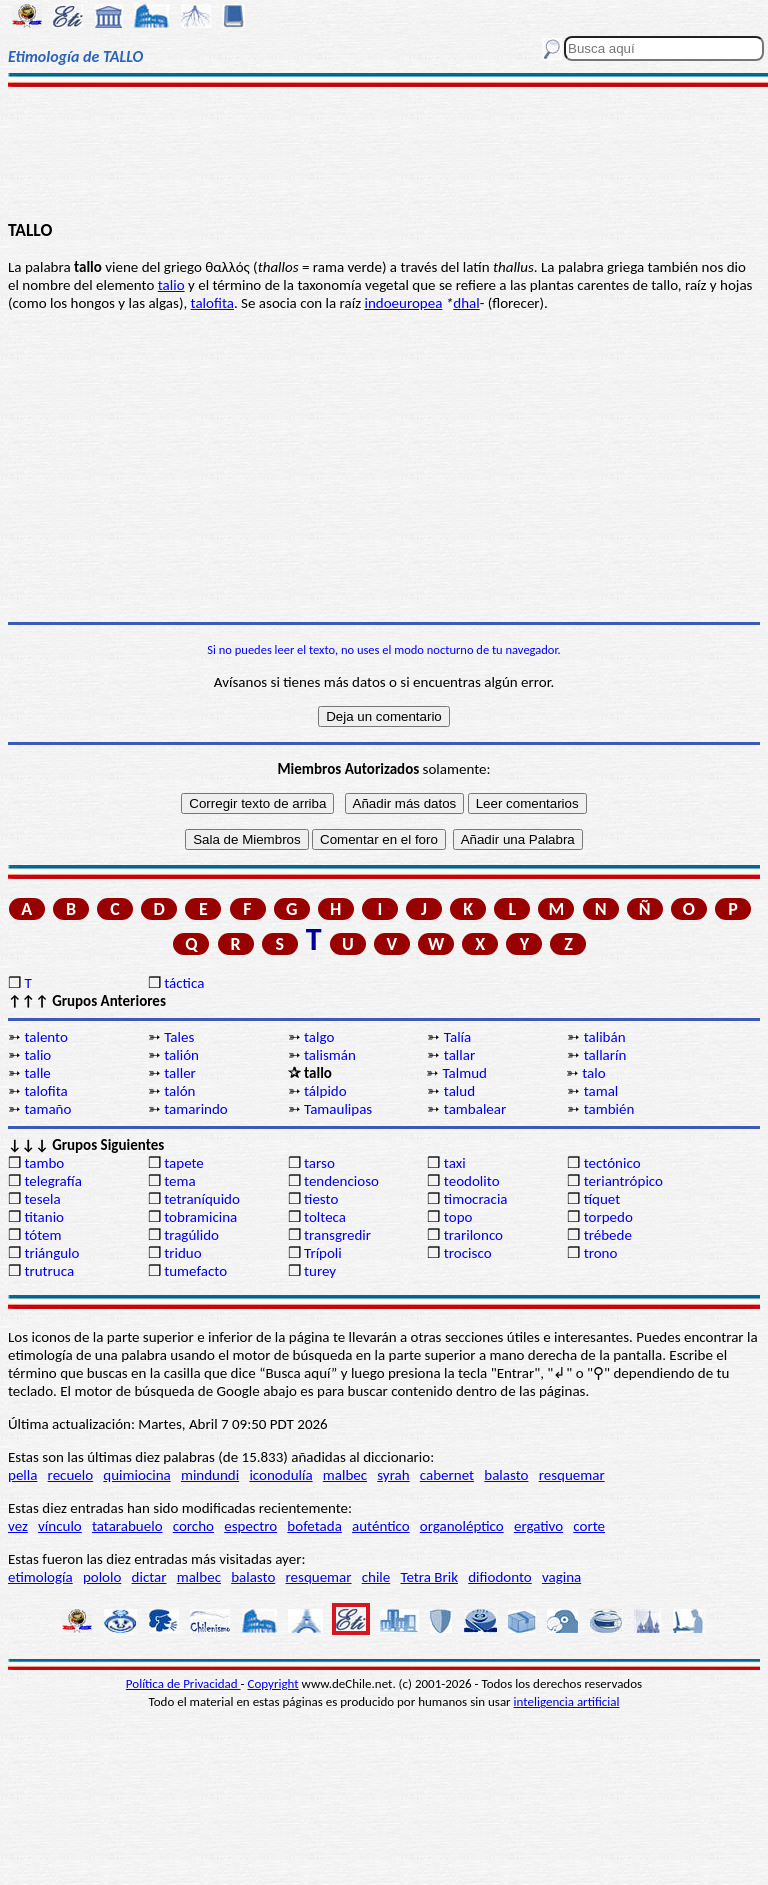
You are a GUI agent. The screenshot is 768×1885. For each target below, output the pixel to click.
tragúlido (191, 1235)
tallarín (605, 1055)
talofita (212, 303)
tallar (459, 1055)
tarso (319, 1163)
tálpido (325, 1091)
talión (181, 1055)
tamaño (47, 1109)
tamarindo (196, 1109)
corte (589, 1526)
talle (37, 1073)
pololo (102, 1577)
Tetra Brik (429, 1577)
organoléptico (462, 1526)
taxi (455, 1163)
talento (45, 1037)
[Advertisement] (384, 152)
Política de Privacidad (183, 1683)
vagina (561, 1577)
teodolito (472, 1181)
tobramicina (200, 1217)
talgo (319, 1037)
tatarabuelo (127, 1526)
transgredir (337, 1235)
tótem (42, 1235)
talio (171, 285)
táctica (184, 983)
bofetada (314, 1526)
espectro (250, 1526)
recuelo (71, 1475)
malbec (345, 1475)
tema (180, 1181)
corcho (193, 1526)
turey (320, 1271)
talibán (605, 1037)
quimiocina (136, 1475)
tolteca (325, 1217)
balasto (506, 1475)
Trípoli (323, 1253)
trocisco (468, 1253)
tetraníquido (202, 1199)
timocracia (476, 1199)
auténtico (381, 1526)
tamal (601, 1091)
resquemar (572, 1475)
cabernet (447, 1475)
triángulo (51, 1253)
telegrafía (52, 1181)
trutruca (49, 1271)
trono (601, 1253)
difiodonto (500, 1577)
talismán (330, 1055)
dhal (466, 303)
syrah (393, 1475)
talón (179, 1091)
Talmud (464, 1073)
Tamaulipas (338, 1109)
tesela (42, 1199)
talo (593, 1073)
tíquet (602, 1199)
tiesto (321, 1199)
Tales (179, 1037)
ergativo (538, 1526)
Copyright (273, 1683)
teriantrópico (623, 1181)
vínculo (60, 1526)
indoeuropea (403, 303)
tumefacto (195, 1271)
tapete (184, 1163)
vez (18, 1526)
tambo (44, 1163)
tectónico (612, 1163)
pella (22, 1475)
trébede (608, 1235)
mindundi (210, 1475)
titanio (44, 1217)
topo (458, 1217)
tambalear (475, 1109)
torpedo (608, 1217)
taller (180, 1073)
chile (376, 1577)
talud (459, 1091)
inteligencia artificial (567, 1701)
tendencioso (341, 1181)
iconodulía (280, 1475)
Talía (457, 1037)
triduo (182, 1253)
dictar (149, 1577)
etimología (40, 1577)
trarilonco (473, 1235)
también (609, 1109)
